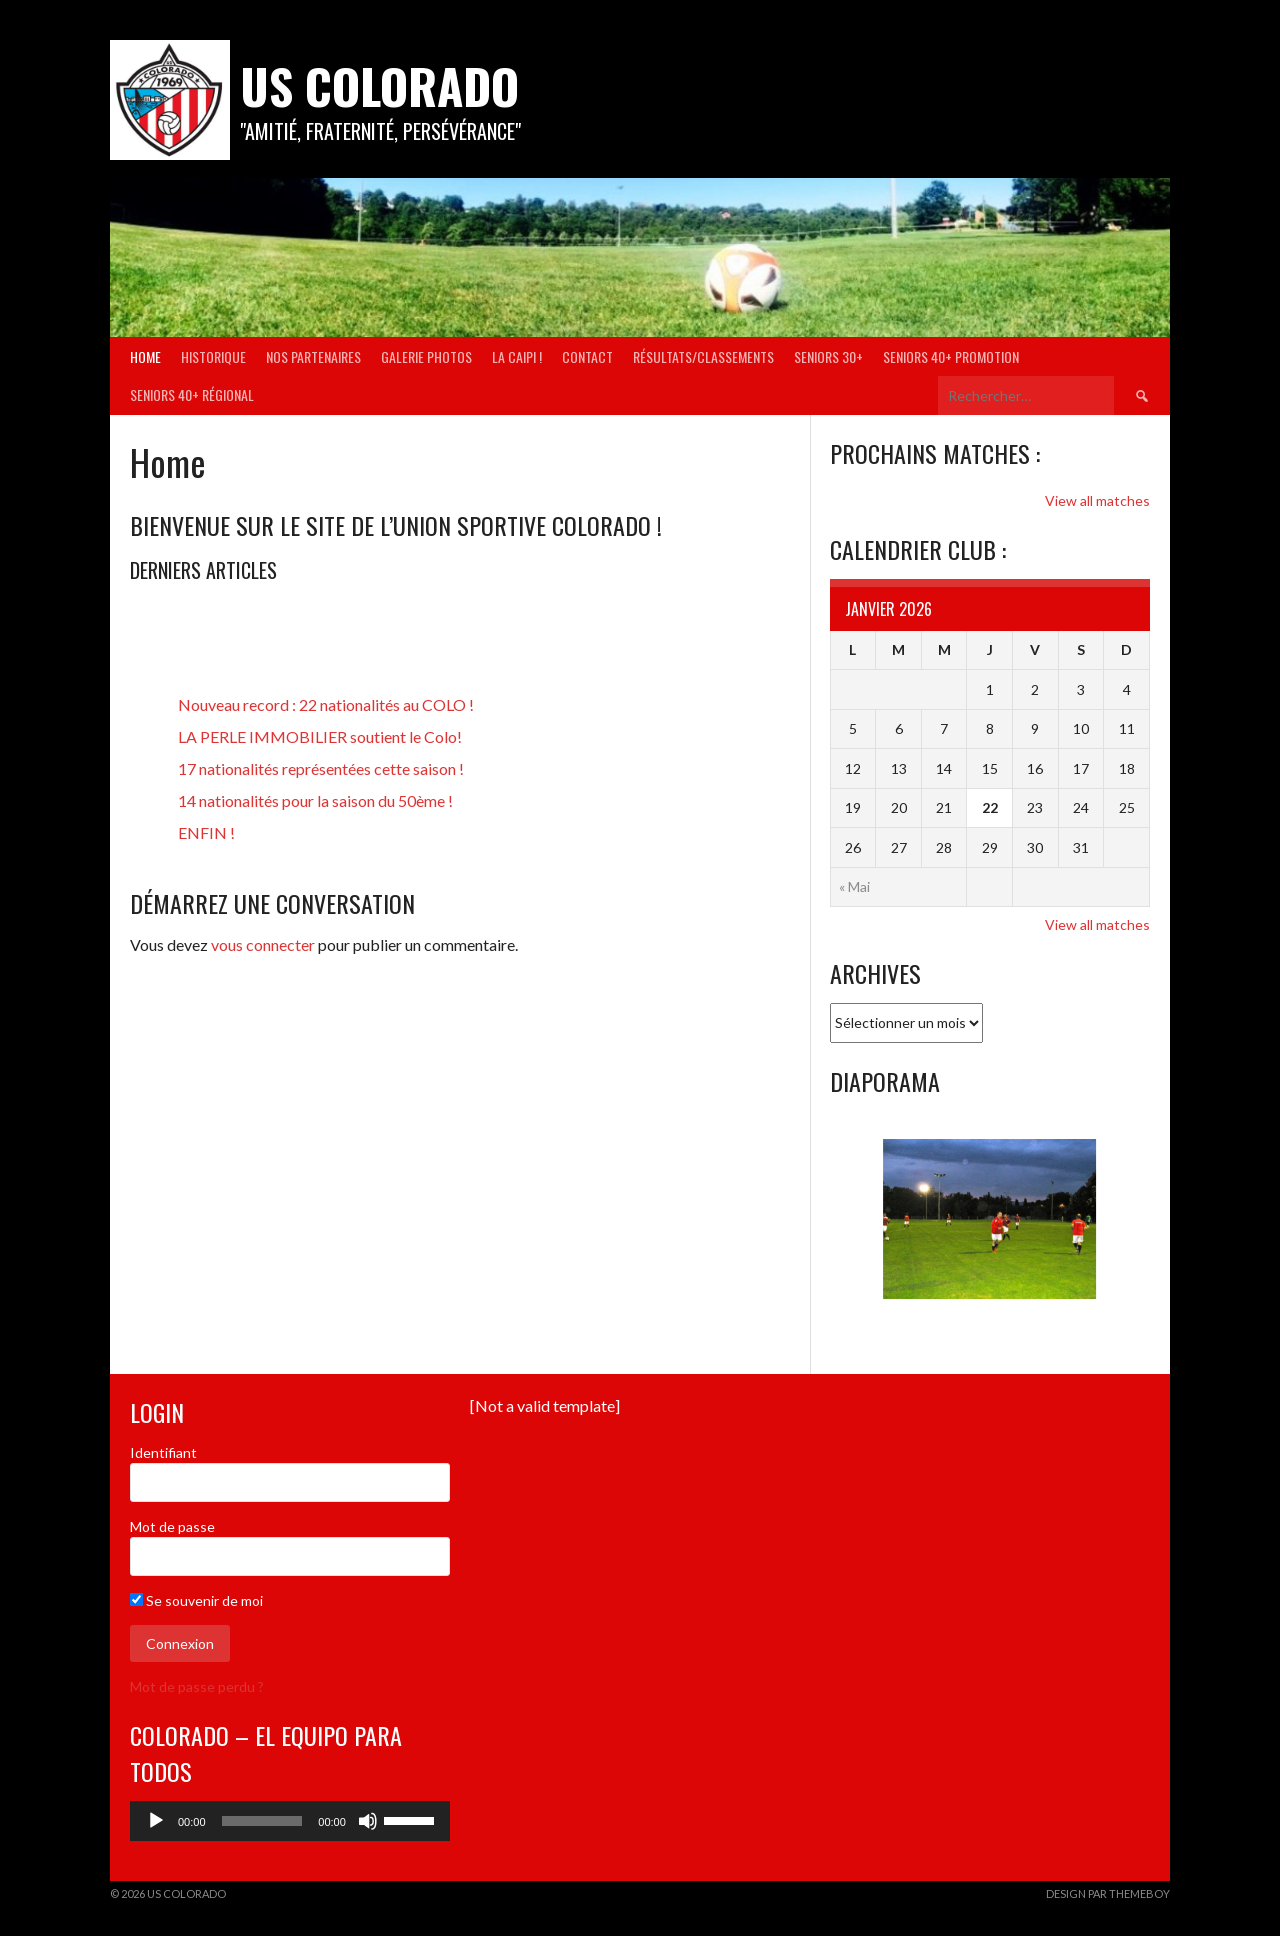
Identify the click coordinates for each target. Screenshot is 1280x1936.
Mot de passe (172, 1526)
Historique (213, 356)
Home (145, 356)
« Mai (854, 886)
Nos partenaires (313, 356)
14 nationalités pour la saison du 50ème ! (315, 800)
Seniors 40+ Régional (192, 394)
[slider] (262, 1821)
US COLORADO (379, 85)
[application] (290, 1821)
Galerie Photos (426, 356)
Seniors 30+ (828, 356)
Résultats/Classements (703, 356)
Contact (587, 356)
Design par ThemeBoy (1108, 1893)
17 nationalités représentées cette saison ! (321, 768)
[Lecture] (156, 1821)
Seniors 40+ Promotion (951, 356)
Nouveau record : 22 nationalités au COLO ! (326, 704)
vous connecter (263, 944)
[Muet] (368, 1821)
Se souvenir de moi (196, 1600)
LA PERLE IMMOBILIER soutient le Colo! (320, 736)
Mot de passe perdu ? (197, 1686)
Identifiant (163, 1452)
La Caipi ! (517, 356)
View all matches (1097, 500)
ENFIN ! (206, 832)
